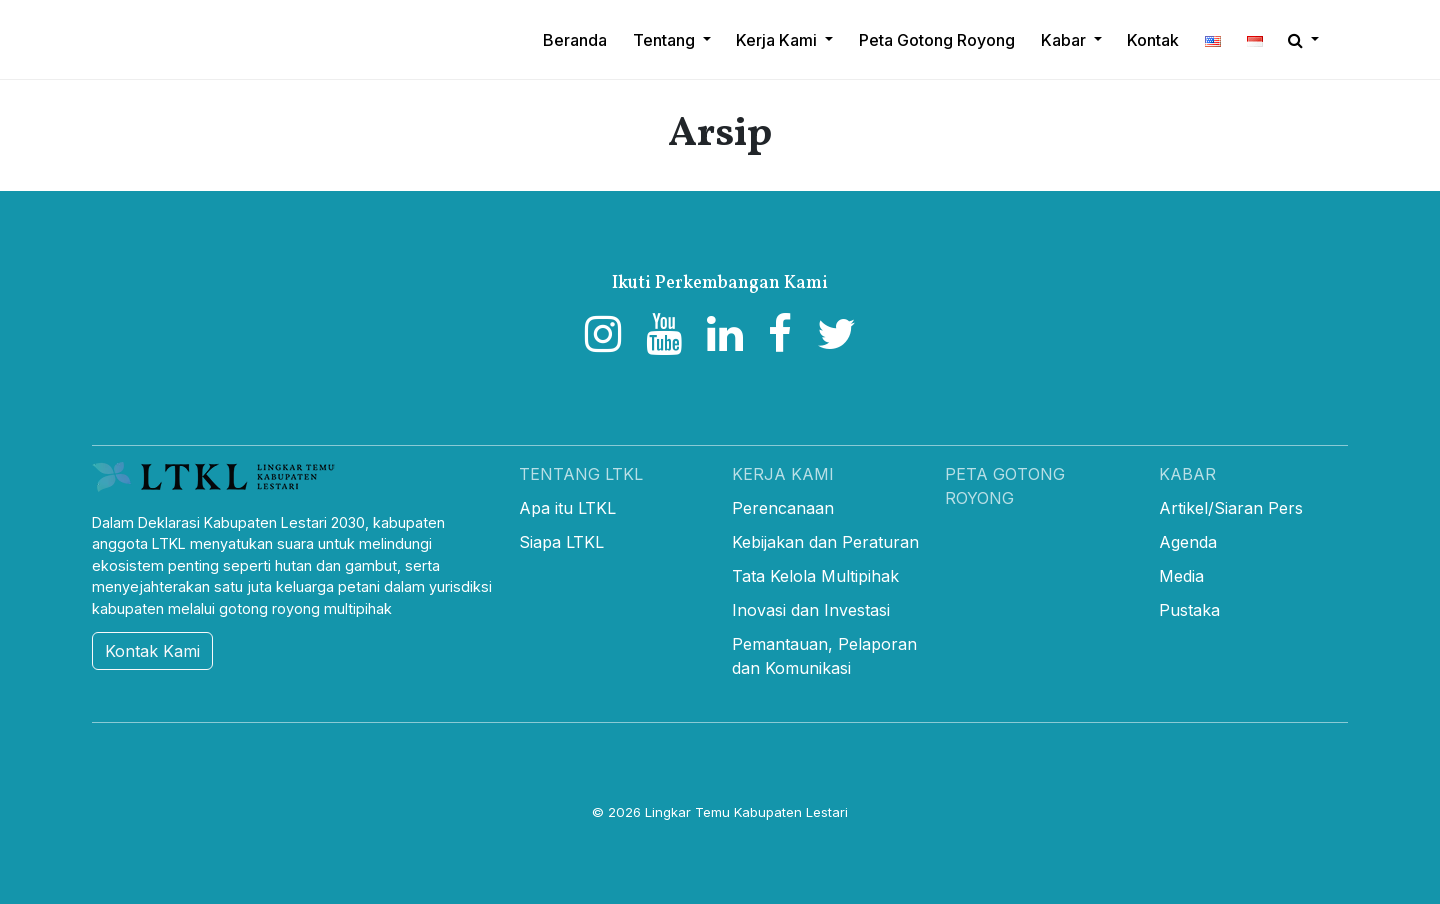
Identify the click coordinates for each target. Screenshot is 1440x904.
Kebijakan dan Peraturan (825, 542)
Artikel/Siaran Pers (1231, 508)
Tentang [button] (666, 40)
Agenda (1188, 542)
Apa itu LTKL (567, 508)
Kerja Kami (783, 474)
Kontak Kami (152, 651)
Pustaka (1189, 610)
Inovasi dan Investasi (811, 610)
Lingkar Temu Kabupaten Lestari (746, 812)
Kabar (1187, 474)
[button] (1213, 40)
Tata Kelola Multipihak (815, 576)
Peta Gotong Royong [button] (937, 40)
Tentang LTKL (581, 474)
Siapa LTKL (561, 542)
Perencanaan (783, 508)
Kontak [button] (1153, 40)
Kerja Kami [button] (778, 40)
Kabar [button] (1065, 40)
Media (1181, 576)
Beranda (575, 40)
